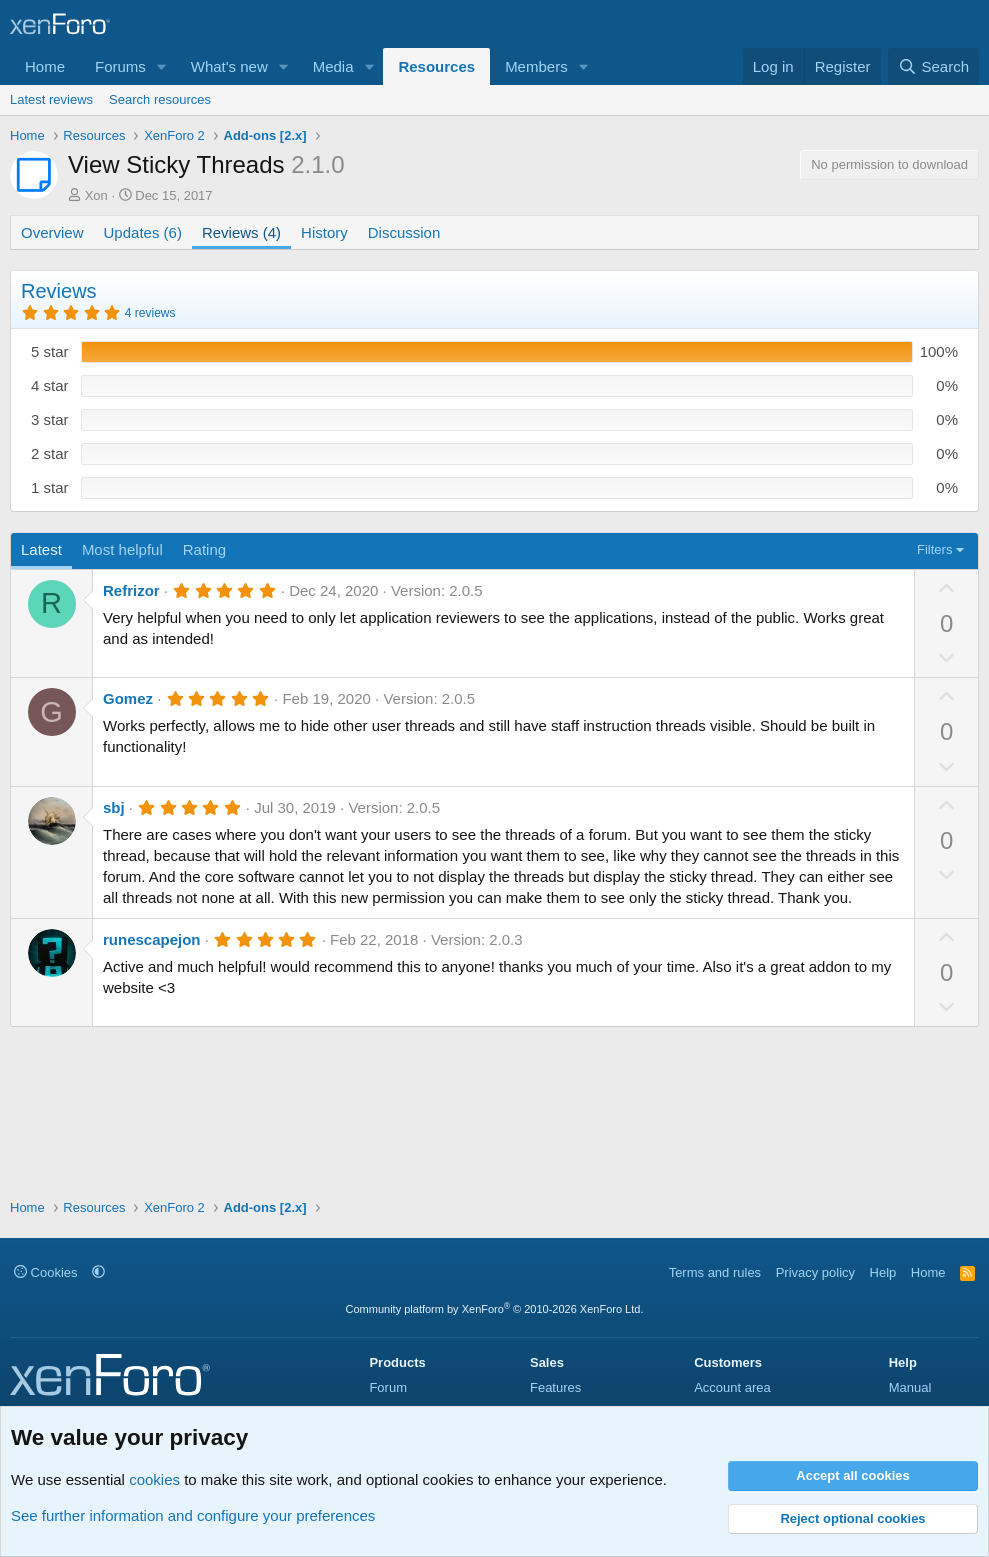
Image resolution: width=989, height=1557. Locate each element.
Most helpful (122, 549)
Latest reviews (51, 99)
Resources (436, 66)
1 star (50, 487)
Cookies (46, 1272)
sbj (114, 807)
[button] (162, 66)
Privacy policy (815, 1272)
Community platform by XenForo (495, 1309)
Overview (52, 232)
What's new (229, 66)
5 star (50, 351)
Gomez (128, 698)
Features (555, 1387)
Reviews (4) (241, 232)
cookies (154, 1479)
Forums (120, 66)
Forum (388, 1387)
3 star (50, 419)
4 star (50, 385)
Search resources (160, 99)
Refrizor (131, 590)
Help (883, 1272)
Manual (910, 1387)
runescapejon (152, 939)
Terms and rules (715, 1272)
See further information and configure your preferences (193, 1515)
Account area (732, 1387)
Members (536, 66)
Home (45, 66)
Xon (96, 195)
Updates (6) (143, 232)
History (324, 232)
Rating (204, 549)
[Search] (933, 66)
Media (333, 66)
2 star (50, 453)
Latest (41, 549)
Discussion (404, 232)
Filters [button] (934, 549)
